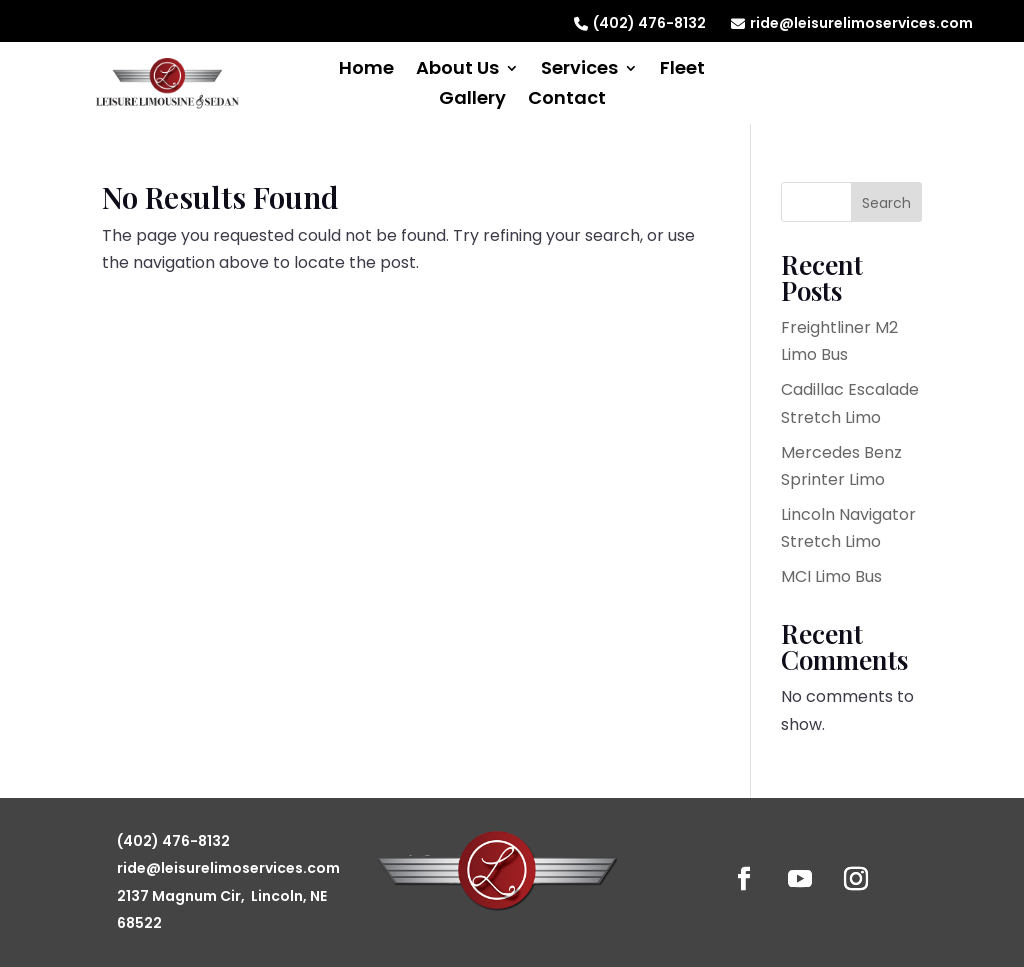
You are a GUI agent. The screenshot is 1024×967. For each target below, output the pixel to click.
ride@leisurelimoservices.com (852, 23)
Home (366, 70)
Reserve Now (875, 78)
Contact (567, 100)
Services (579, 70)
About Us (457, 70)
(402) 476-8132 (640, 23)
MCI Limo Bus (831, 576)
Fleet (682, 70)
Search (886, 203)
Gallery (472, 100)
